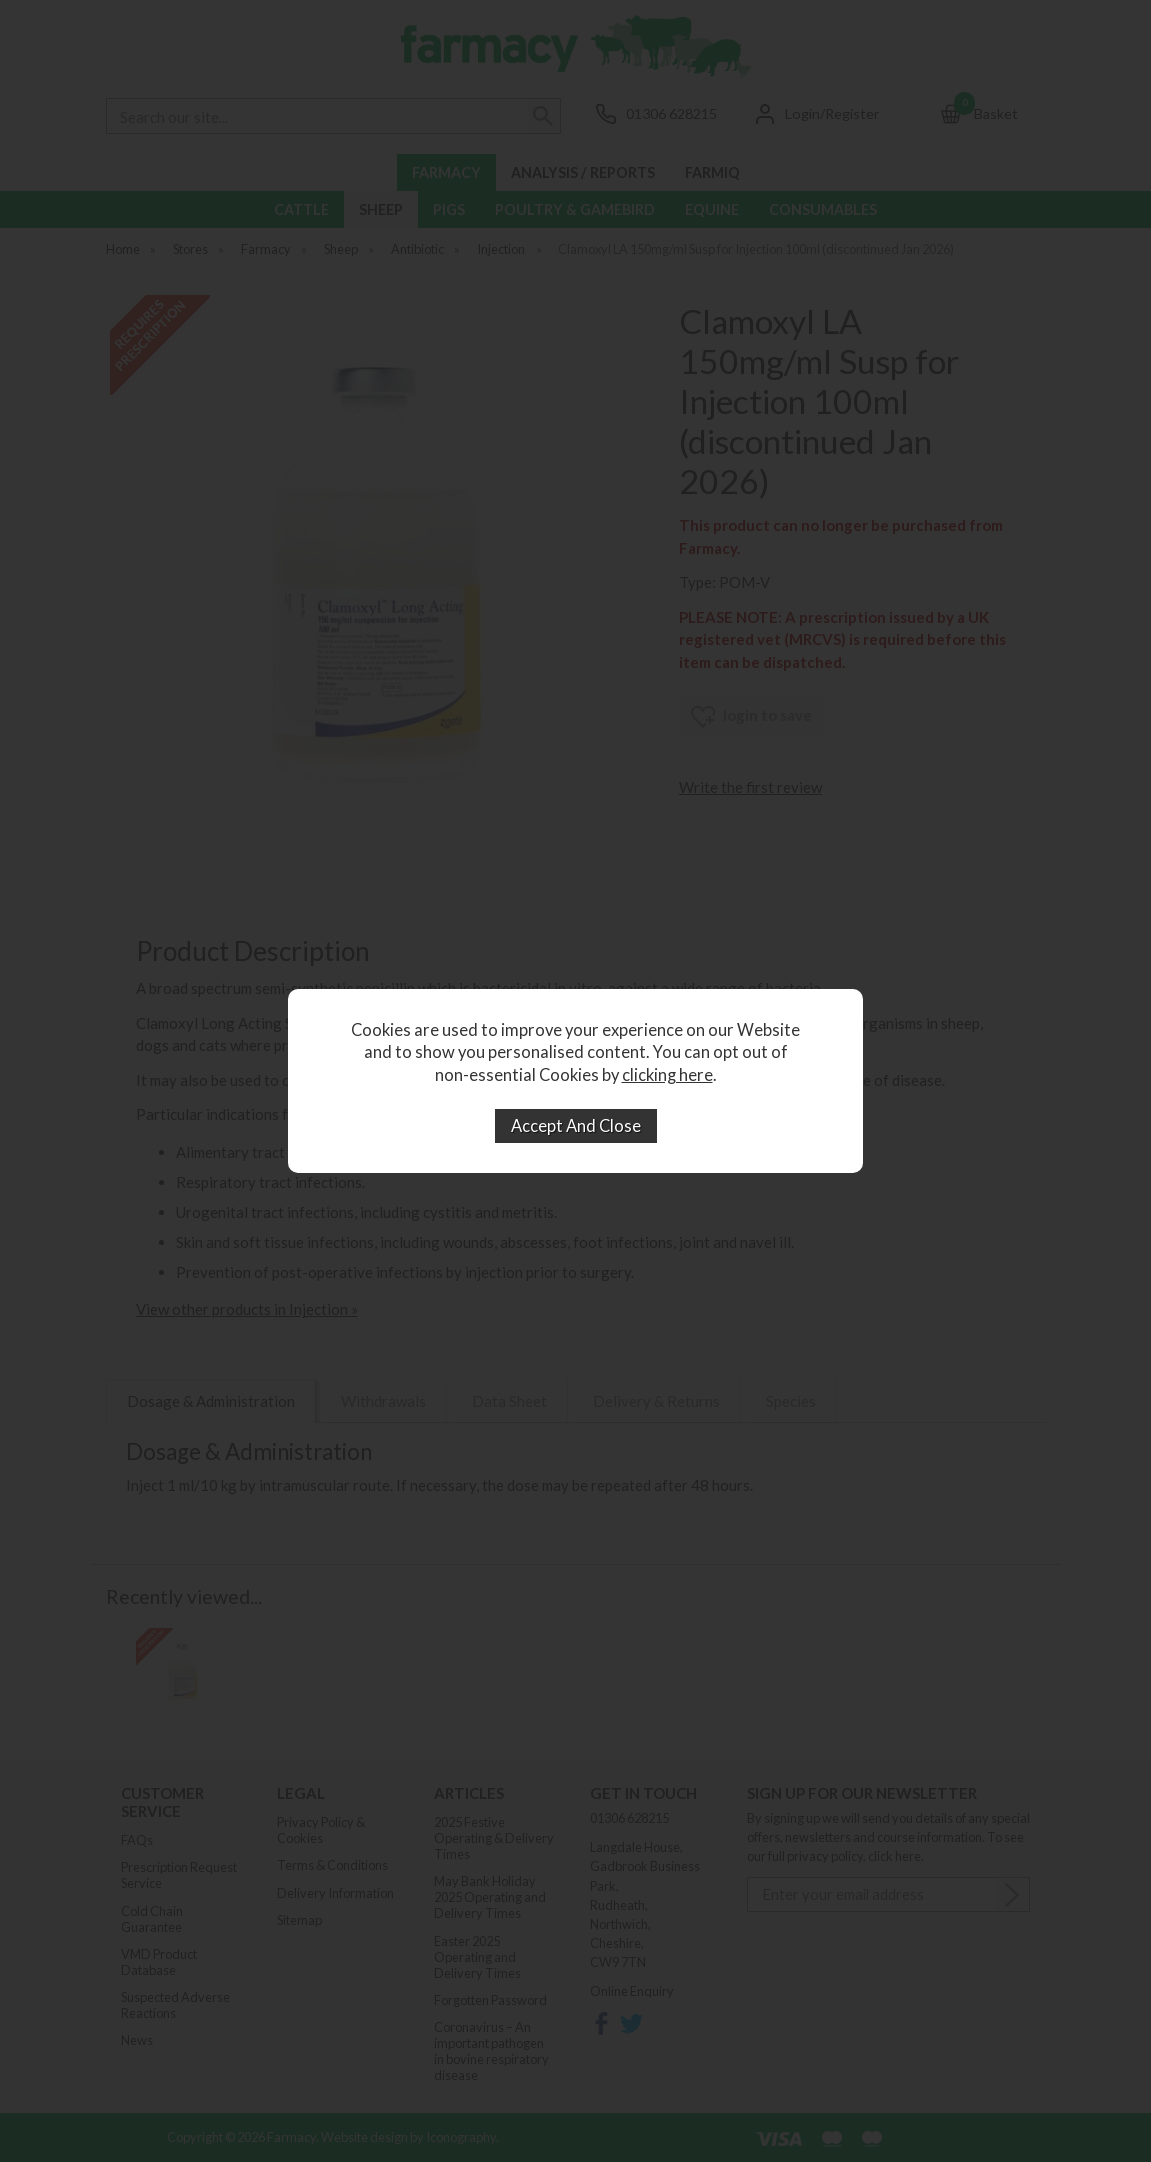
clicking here (667, 1075)
